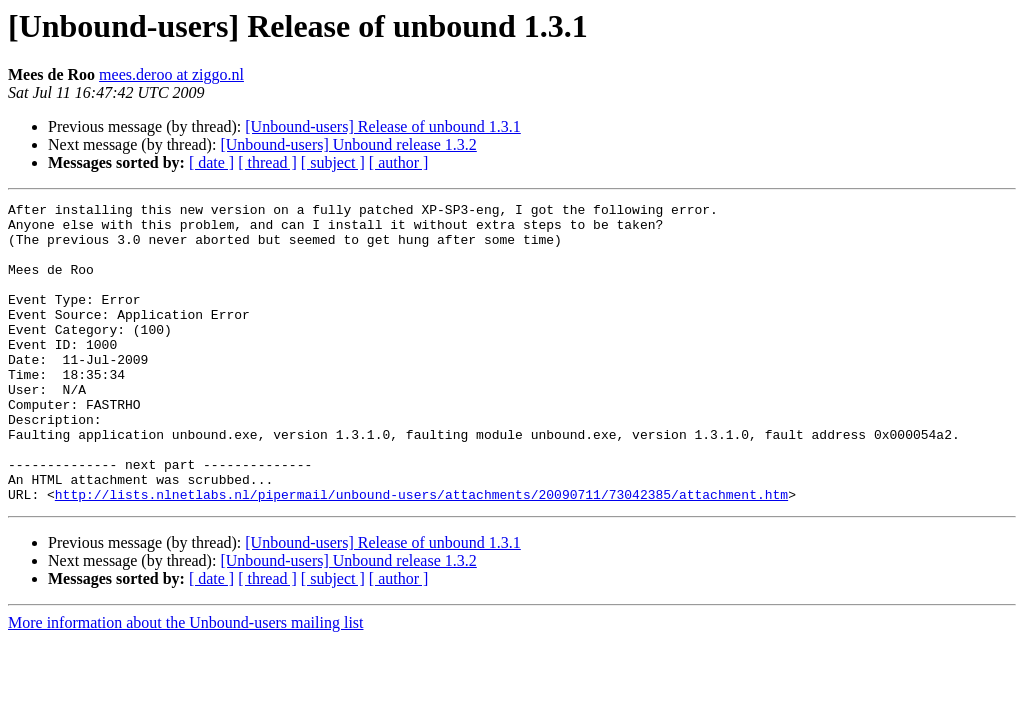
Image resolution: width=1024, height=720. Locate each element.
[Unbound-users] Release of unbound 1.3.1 (383, 126)
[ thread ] (267, 162)
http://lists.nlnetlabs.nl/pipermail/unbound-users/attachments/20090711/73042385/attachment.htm (421, 554)
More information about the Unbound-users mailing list (186, 682)
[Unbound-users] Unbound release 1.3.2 (348, 144)
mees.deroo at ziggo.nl (171, 74)
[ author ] (399, 162)
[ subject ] (333, 162)
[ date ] (211, 162)
